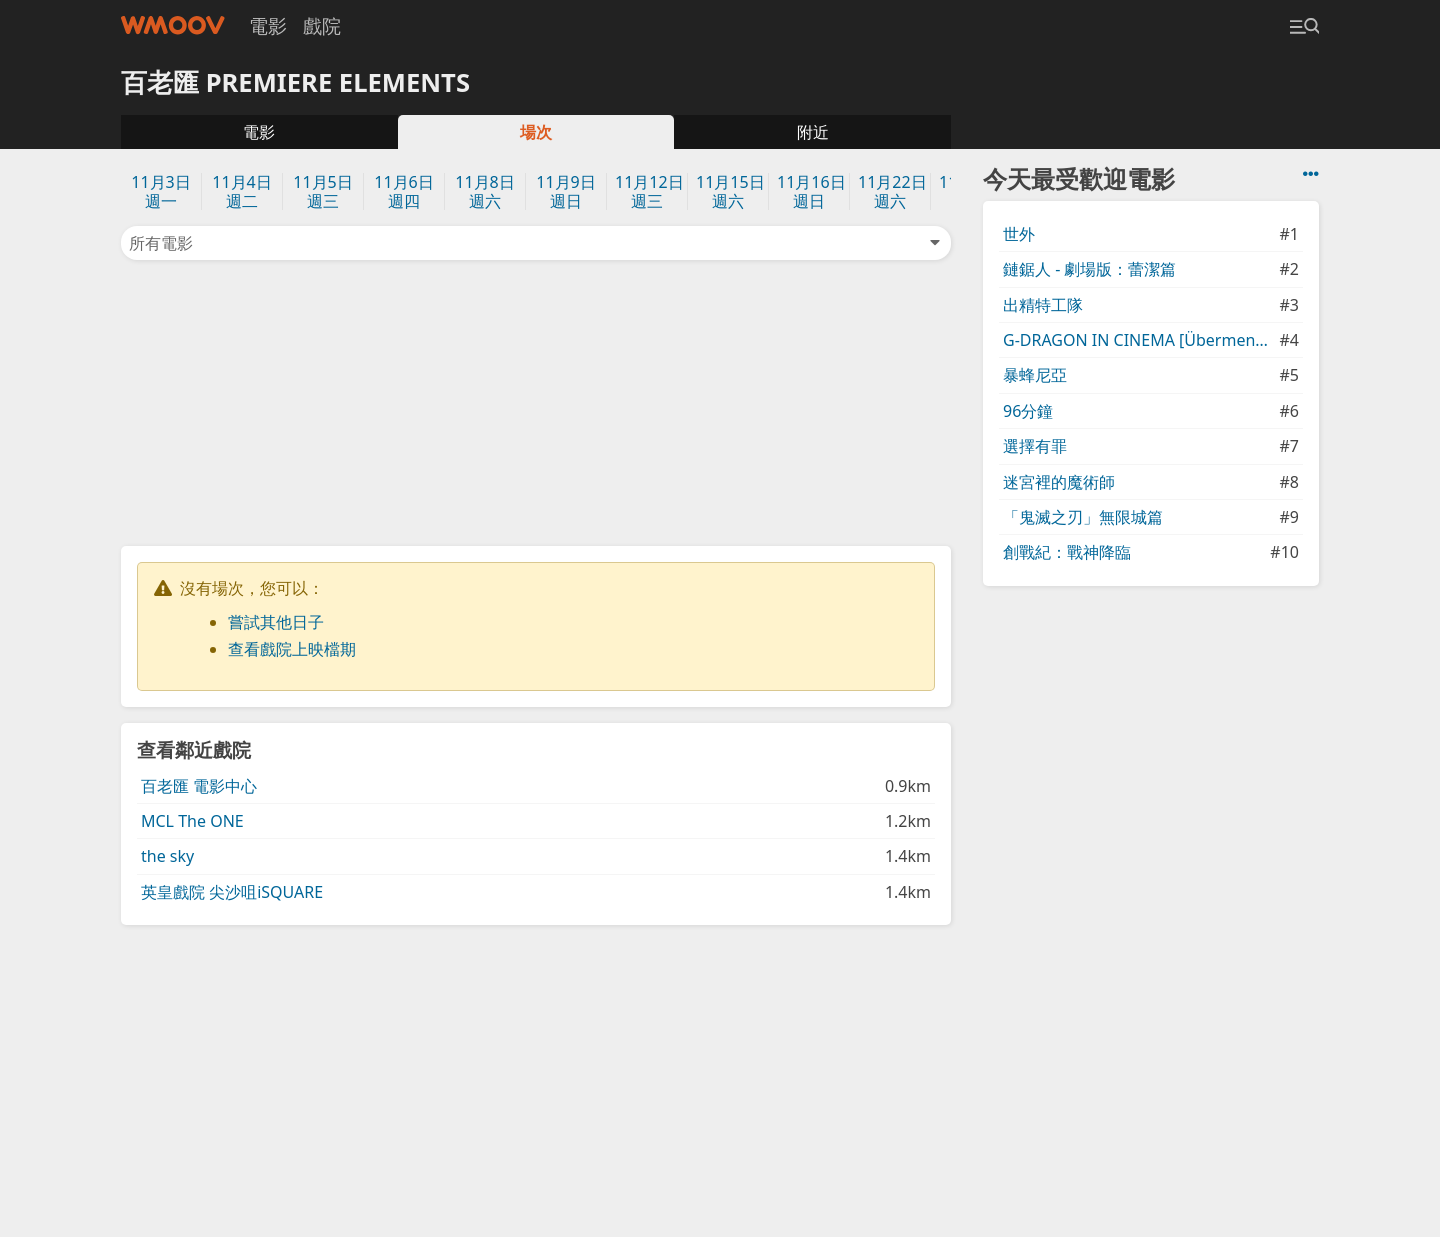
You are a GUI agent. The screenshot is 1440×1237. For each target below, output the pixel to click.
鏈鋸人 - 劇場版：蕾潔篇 (1089, 269)
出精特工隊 (1043, 305)
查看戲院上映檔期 (292, 649)
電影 (268, 25)
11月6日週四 (403, 191)
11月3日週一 (160, 191)
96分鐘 (1028, 411)
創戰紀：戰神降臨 (1067, 552)
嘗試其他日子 (276, 622)
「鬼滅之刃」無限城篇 (1083, 517)
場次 (536, 132)
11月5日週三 (322, 191)
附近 (813, 132)
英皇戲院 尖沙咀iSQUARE (232, 892)
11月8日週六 (484, 191)
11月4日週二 (241, 191)
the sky (167, 856)
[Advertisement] (536, 401)
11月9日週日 (565, 191)
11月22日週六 (892, 191)
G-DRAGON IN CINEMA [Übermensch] (1139, 340)
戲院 (322, 25)
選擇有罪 (1035, 446)
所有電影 (536, 243)
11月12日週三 (649, 191)
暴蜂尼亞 (1035, 375)
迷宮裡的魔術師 (1059, 482)
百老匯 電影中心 (199, 786)
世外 (1019, 234)
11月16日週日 (811, 191)
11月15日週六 (730, 191)
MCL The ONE (192, 821)
